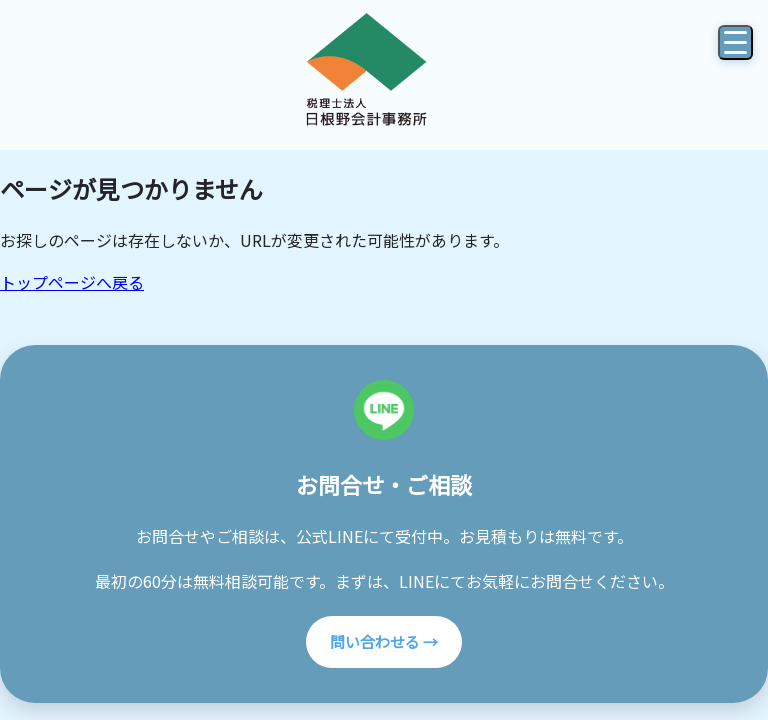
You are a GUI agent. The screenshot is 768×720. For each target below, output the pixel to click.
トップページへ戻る (72, 282)
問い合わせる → (384, 641)
